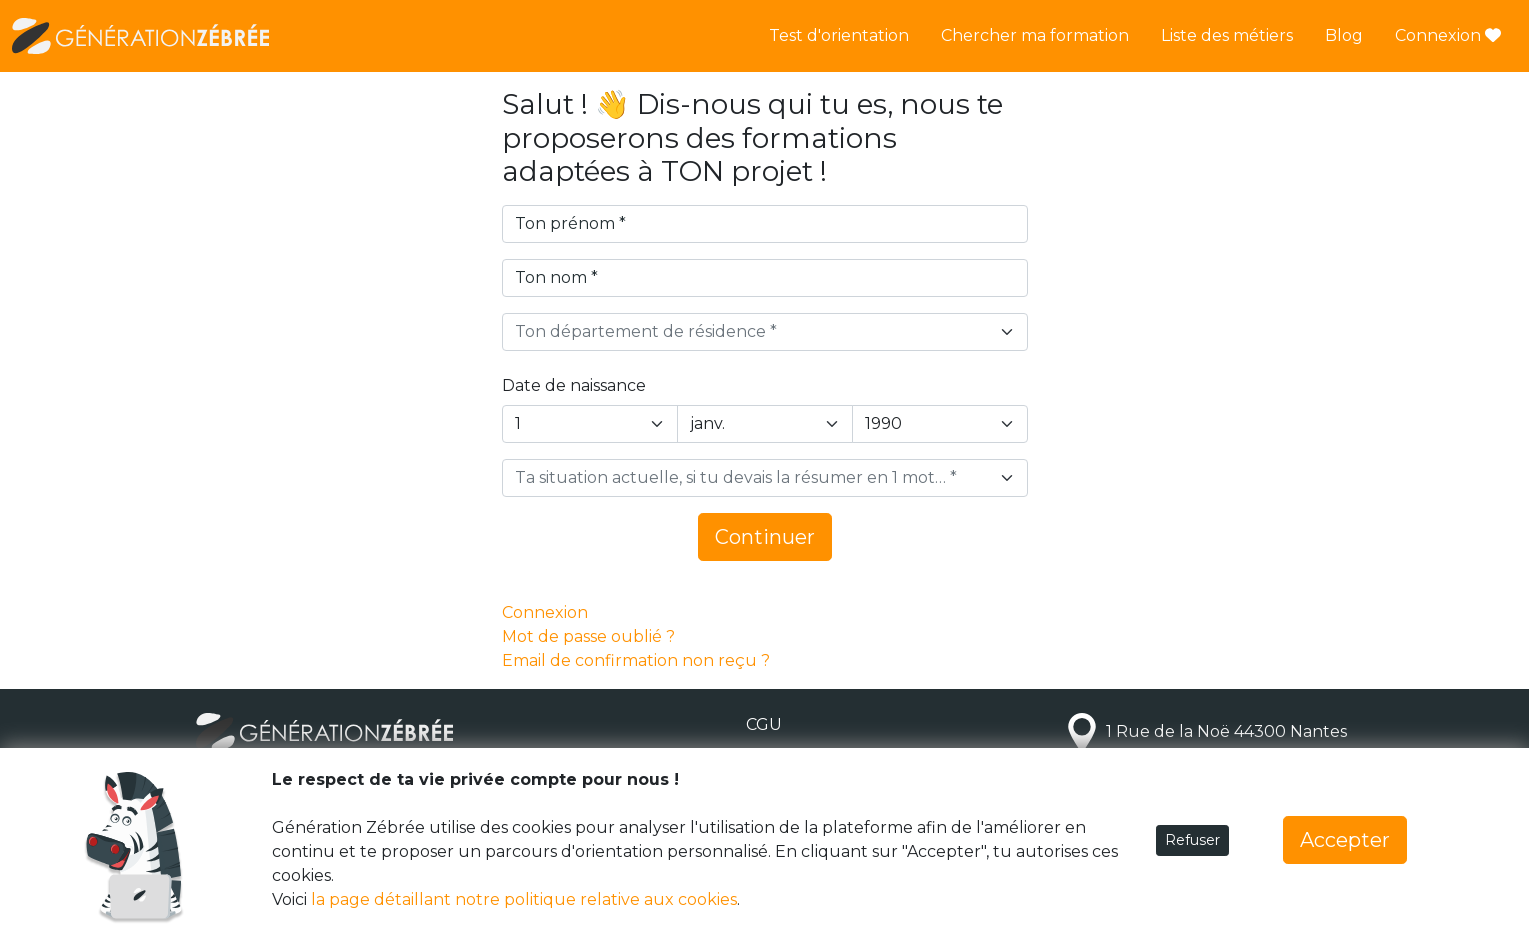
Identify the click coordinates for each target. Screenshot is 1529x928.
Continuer (765, 537)
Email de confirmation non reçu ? (636, 660)
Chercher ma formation (1035, 35)
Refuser (1192, 840)
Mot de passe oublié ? (588, 636)
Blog (1344, 35)
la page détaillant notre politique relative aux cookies (524, 899)
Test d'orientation (839, 35)
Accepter (1345, 840)
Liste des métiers (1227, 35)
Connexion (1448, 35)
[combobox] (765, 332)
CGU (764, 724)
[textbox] (753, 332)
